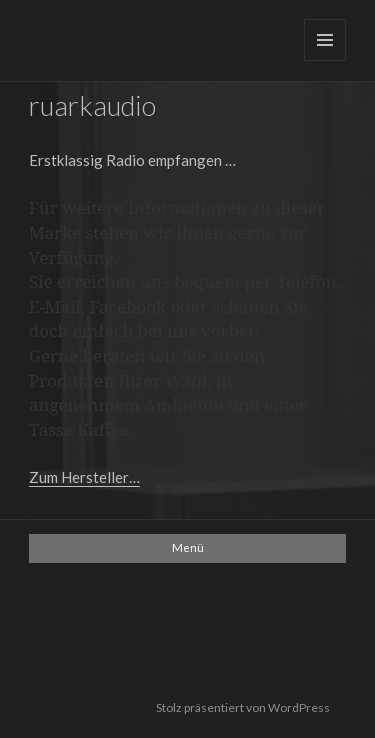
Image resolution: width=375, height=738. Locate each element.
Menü (188, 547)
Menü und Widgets (325, 40)
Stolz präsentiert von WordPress (243, 707)
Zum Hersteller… (84, 477)
